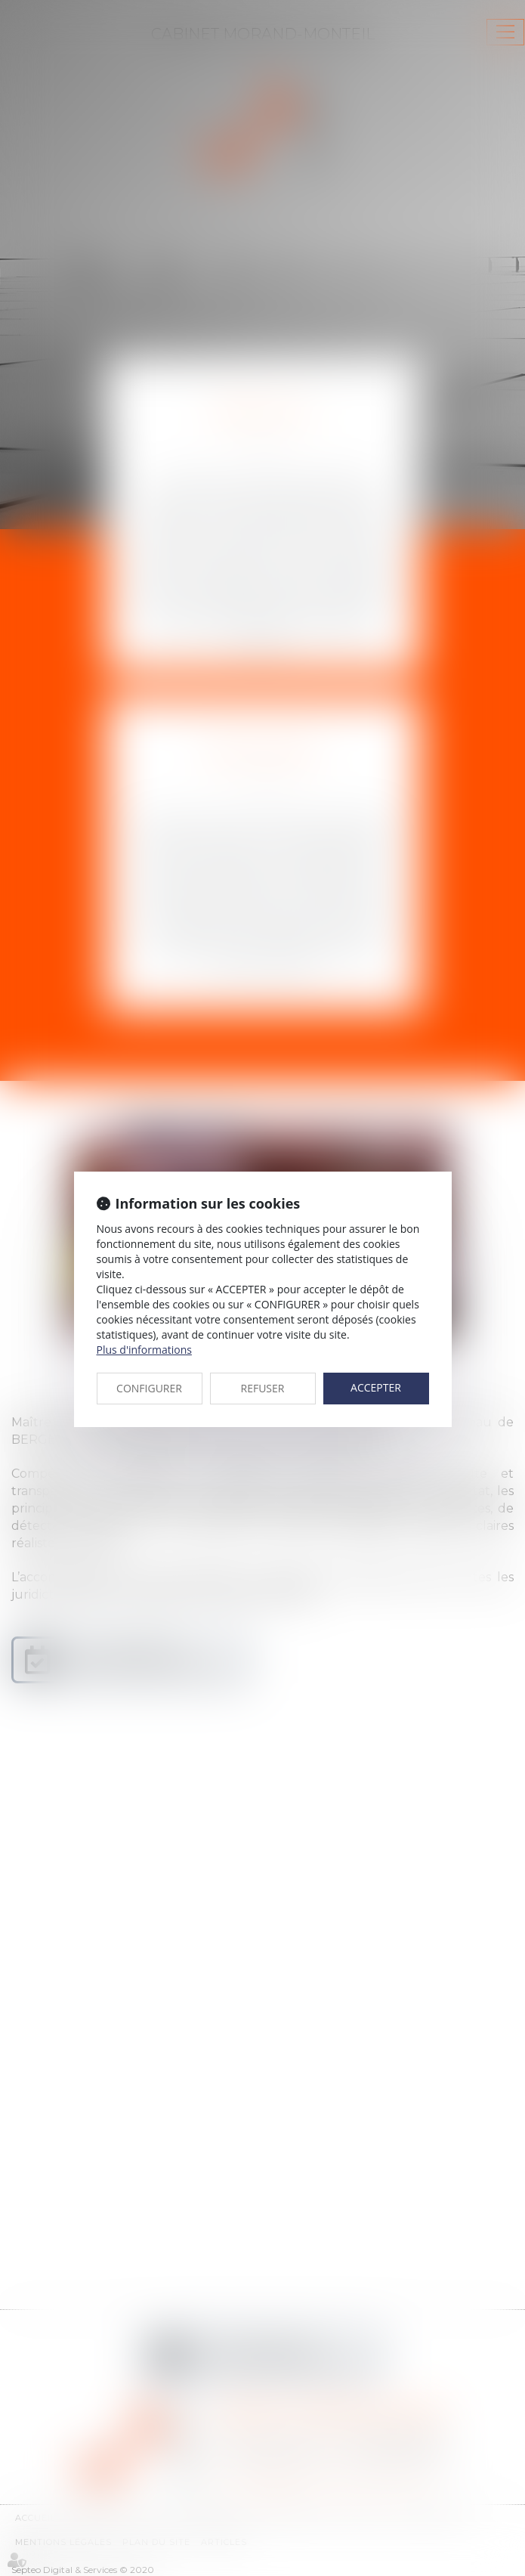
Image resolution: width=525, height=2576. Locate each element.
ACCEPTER (376, 1387)
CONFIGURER (149, 1388)
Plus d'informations (144, 1349)
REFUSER (263, 1388)
